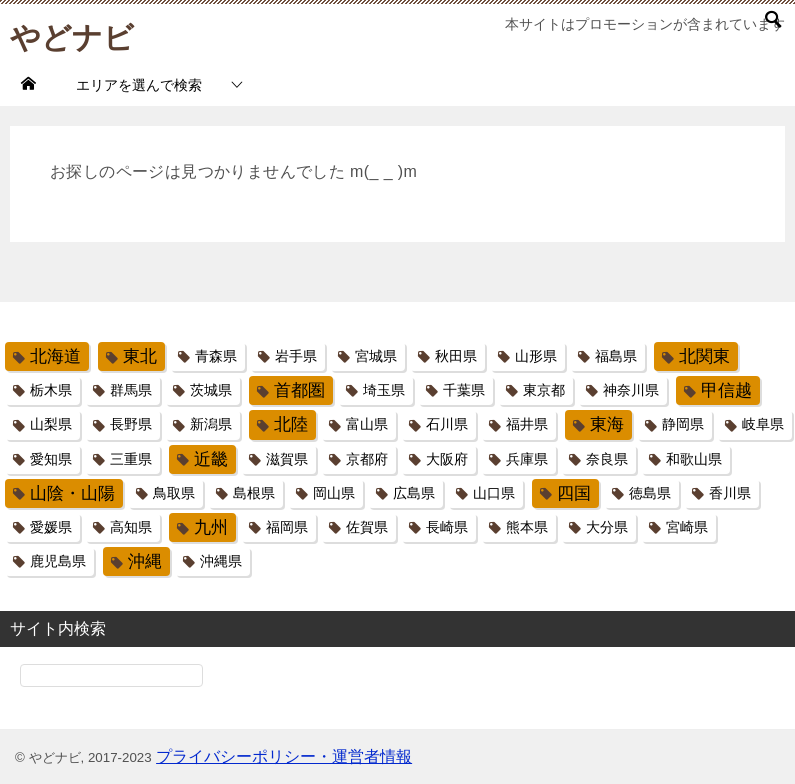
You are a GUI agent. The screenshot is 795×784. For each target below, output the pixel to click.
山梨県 (51, 424)
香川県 (730, 493)
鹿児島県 (58, 561)
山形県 (536, 356)
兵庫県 (527, 459)
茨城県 (211, 390)
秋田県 (456, 356)
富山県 (367, 424)
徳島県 (650, 493)
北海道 (55, 356)
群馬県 (131, 390)
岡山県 (334, 493)
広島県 (414, 493)
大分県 (607, 527)
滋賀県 (287, 459)
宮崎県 (687, 527)
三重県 (131, 459)
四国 (574, 493)
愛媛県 (51, 527)
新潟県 (211, 424)
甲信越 (726, 390)
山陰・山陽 (72, 493)
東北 (140, 356)
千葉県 (464, 390)
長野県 (131, 424)
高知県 (131, 527)
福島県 (616, 356)
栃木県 (51, 390)
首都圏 (299, 390)
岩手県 (296, 356)
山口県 (494, 493)
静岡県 (683, 424)
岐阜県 (763, 424)
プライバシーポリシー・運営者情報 (284, 756)
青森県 (216, 356)
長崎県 (447, 527)
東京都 (544, 390)
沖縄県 (221, 561)
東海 (607, 424)
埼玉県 (384, 390)
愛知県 (51, 459)
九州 (211, 527)
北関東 (704, 356)
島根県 (254, 493)
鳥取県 (174, 493)
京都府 (367, 459)
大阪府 (447, 459)
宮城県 (376, 356)
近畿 (211, 459)
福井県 (527, 424)
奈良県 (607, 459)
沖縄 (145, 561)
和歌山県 (694, 459)
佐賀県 (367, 527)
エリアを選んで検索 (139, 85)
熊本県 (527, 527)
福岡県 (287, 527)
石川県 (447, 424)
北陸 (291, 424)
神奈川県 (631, 390)
